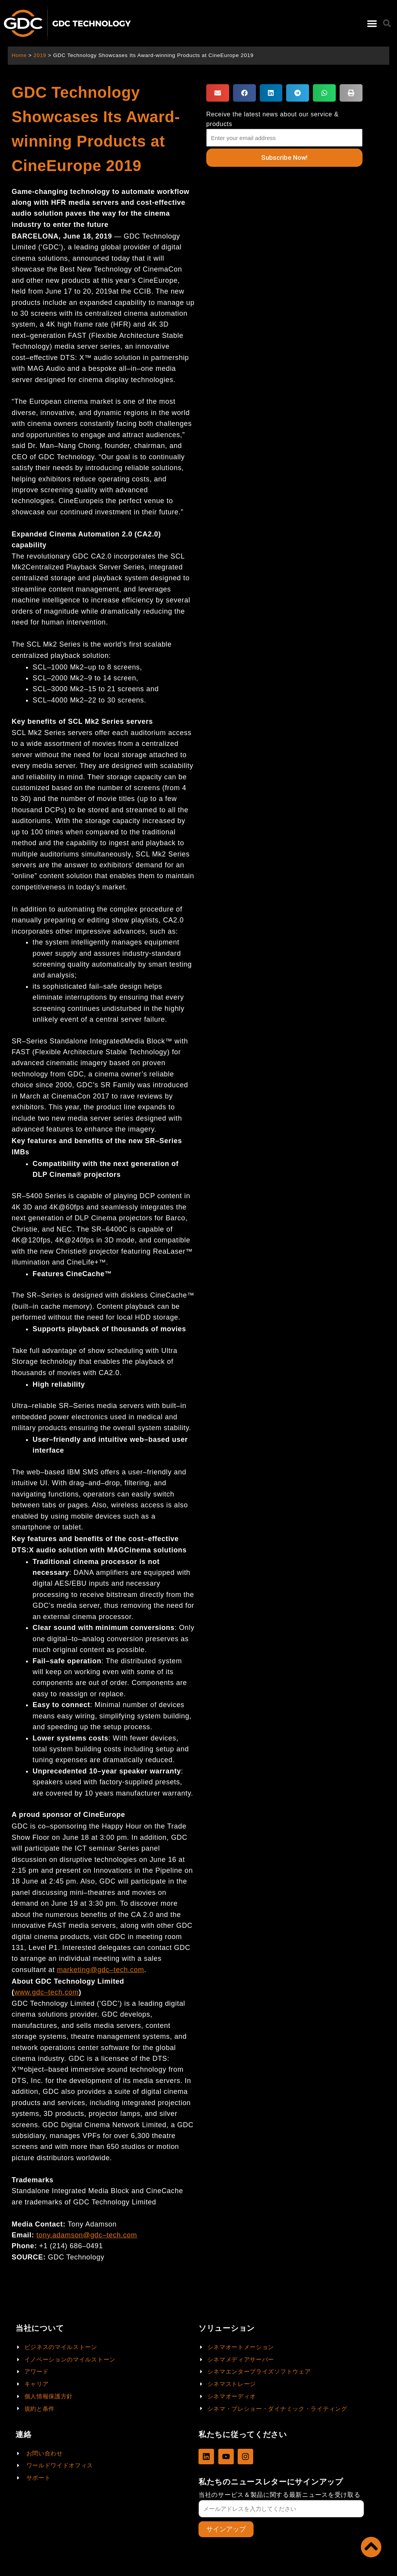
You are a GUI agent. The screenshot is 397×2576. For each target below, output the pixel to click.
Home (19, 55)
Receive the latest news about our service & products (272, 119)
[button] (372, 23)
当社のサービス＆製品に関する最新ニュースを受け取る (279, 2494)
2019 (40, 55)
